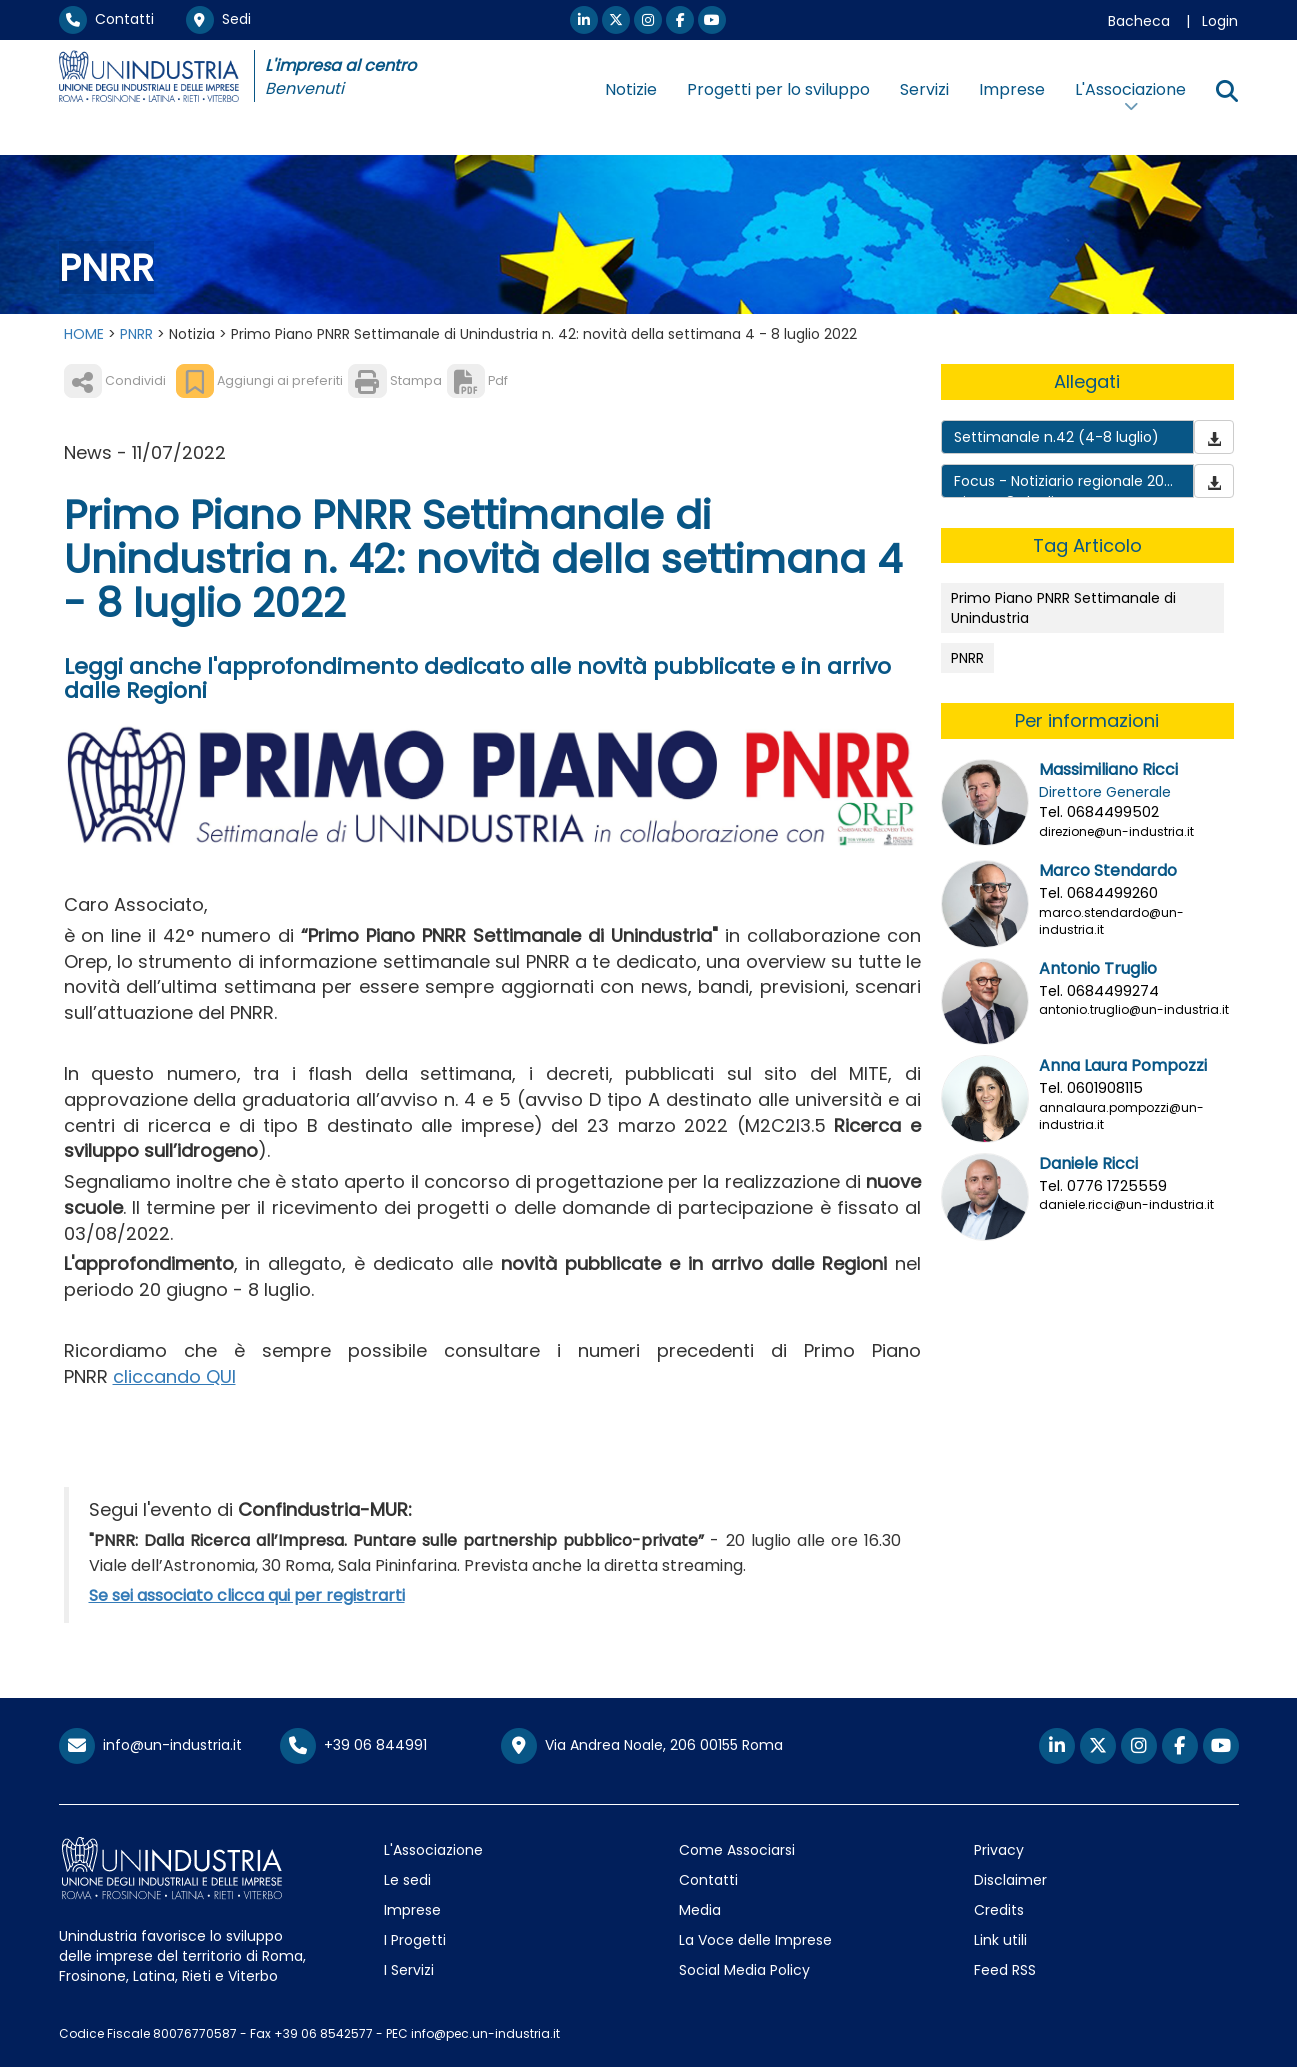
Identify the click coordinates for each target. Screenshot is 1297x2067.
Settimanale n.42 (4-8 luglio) (1056, 437)
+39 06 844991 (353, 1745)
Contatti (106, 19)
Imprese (1012, 89)
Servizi (924, 89)
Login (1220, 21)
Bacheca (1139, 21)
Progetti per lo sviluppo (778, 89)
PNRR (136, 334)
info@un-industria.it (150, 1745)
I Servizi (409, 1970)
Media (700, 1910)
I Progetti (415, 1940)
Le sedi (407, 1880)
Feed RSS (1005, 1970)
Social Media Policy (744, 1970)
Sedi (218, 19)
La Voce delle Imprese (755, 1940)
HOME (84, 334)
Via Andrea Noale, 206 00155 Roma (642, 1746)
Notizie (631, 89)
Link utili (1000, 1940)
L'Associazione (433, 1850)
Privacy (999, 1850)
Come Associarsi (737, 1850)
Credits (999, 1910)
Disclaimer (1010, 1880)
